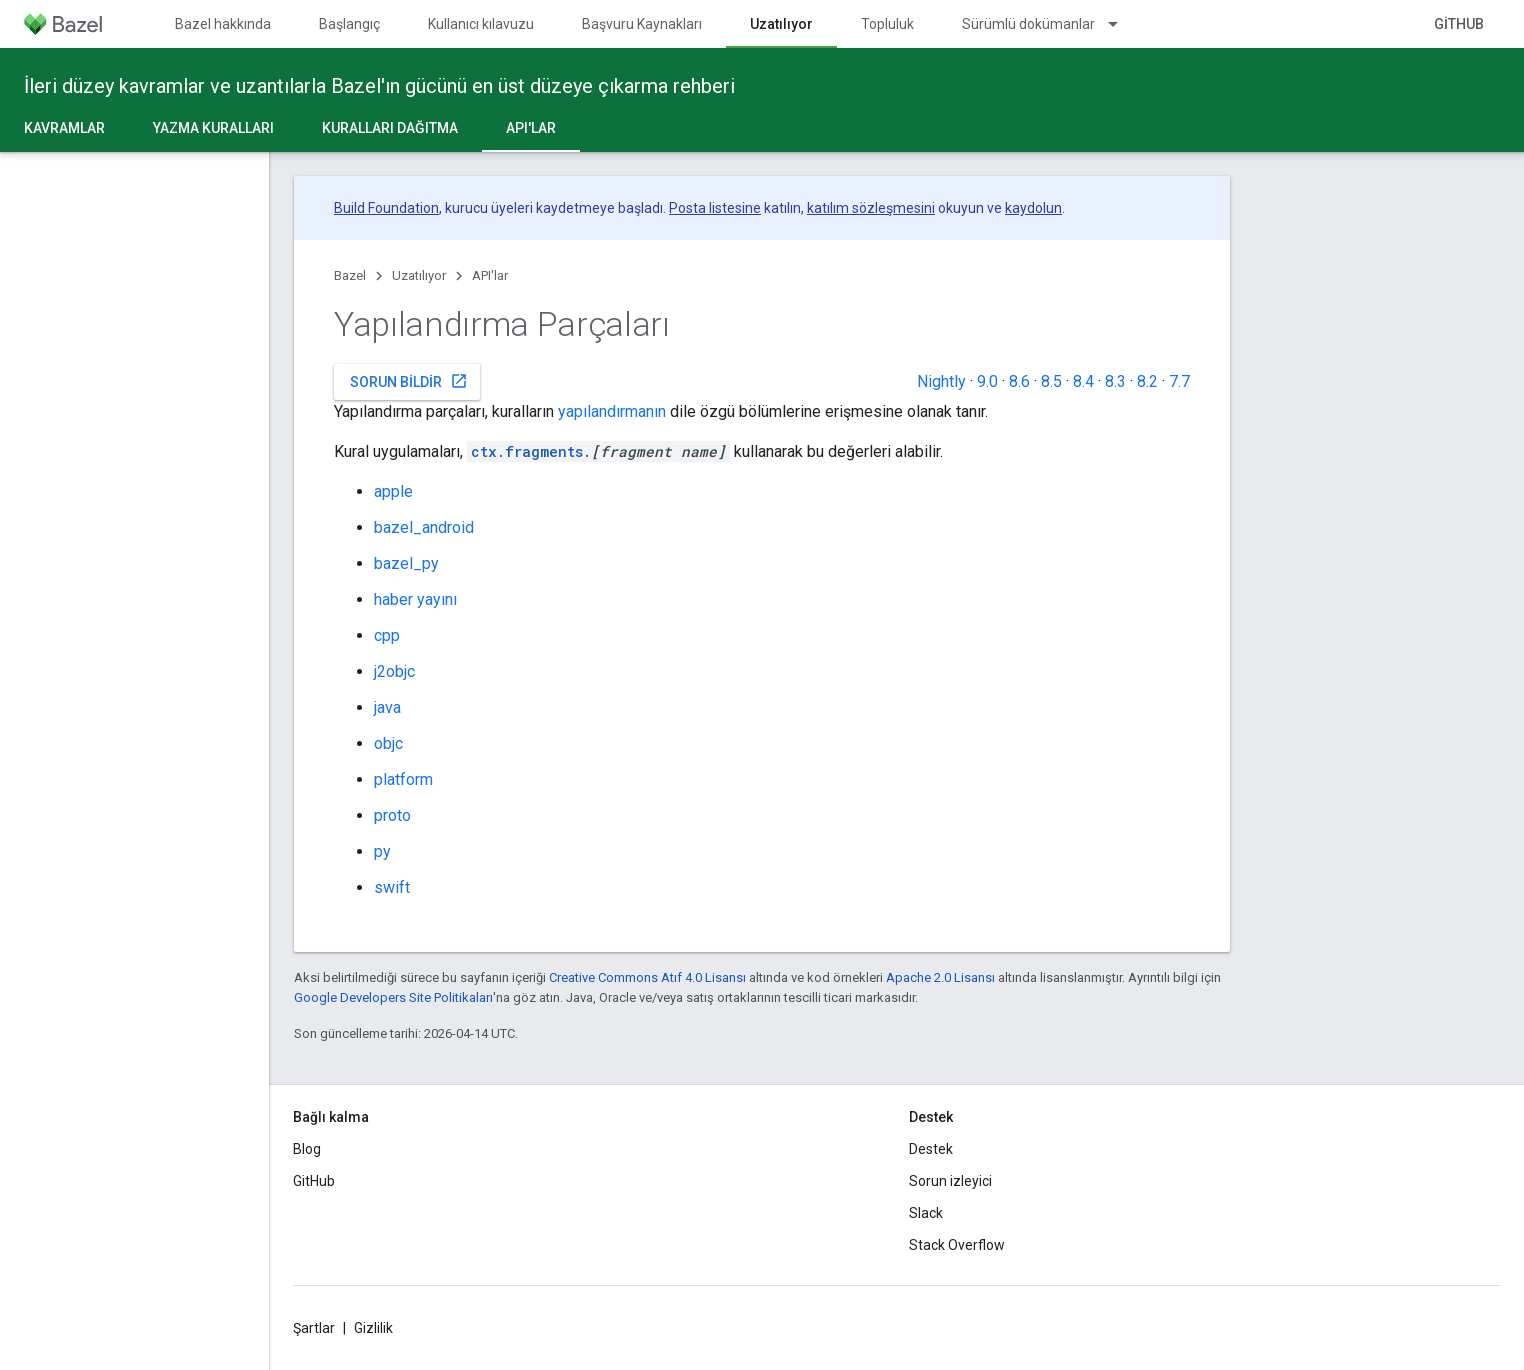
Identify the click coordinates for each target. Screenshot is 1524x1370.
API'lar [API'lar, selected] (531, 128)
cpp (387, 635)
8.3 (1115, 381)
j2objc (394, 671)
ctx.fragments (527, 451)
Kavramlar (64, 128)
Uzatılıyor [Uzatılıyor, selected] (781, 24)
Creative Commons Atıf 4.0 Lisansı (647, 977)
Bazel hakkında (223, 24)
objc (388, 743)
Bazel (350, 275)
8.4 (1083, 381)
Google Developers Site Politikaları (393, 997)
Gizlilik (373, 1328)
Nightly (941, 381)
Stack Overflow (957, 1245)
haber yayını (415, 599)
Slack (926, 1213)
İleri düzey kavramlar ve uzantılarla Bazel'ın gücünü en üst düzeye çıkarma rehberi (379, 86)
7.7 (1179, 381)
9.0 (987, 381)
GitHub (1459, 24)
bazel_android (424, 527)
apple (393, 491)
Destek (931, 1149)
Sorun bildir (409, 381)
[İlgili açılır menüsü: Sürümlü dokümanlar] (1122, 24)
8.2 (1147, 381)
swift (392, 887)
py (382, 851)
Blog (307, 1149)
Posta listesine (715, 208)
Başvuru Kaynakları (642, 24)
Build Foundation (386, 208)
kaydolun (1033, 208)
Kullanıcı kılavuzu (481, 24)
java (387, 707)
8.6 (1019, 381)
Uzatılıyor (419, 275)
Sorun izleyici (950, 1181)
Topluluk (887, 24)
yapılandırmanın (612, 411)
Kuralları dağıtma (390, 128)
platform (403, 779)
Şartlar (314, 1328)
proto (392, 815)
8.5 (1051, 381)
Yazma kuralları (213, 128)
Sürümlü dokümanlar (1028, 24)
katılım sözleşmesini (871, 208)
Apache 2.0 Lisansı (940, 977)
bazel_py (406, 563)
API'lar (490, 275)
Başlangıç (349, 24)
